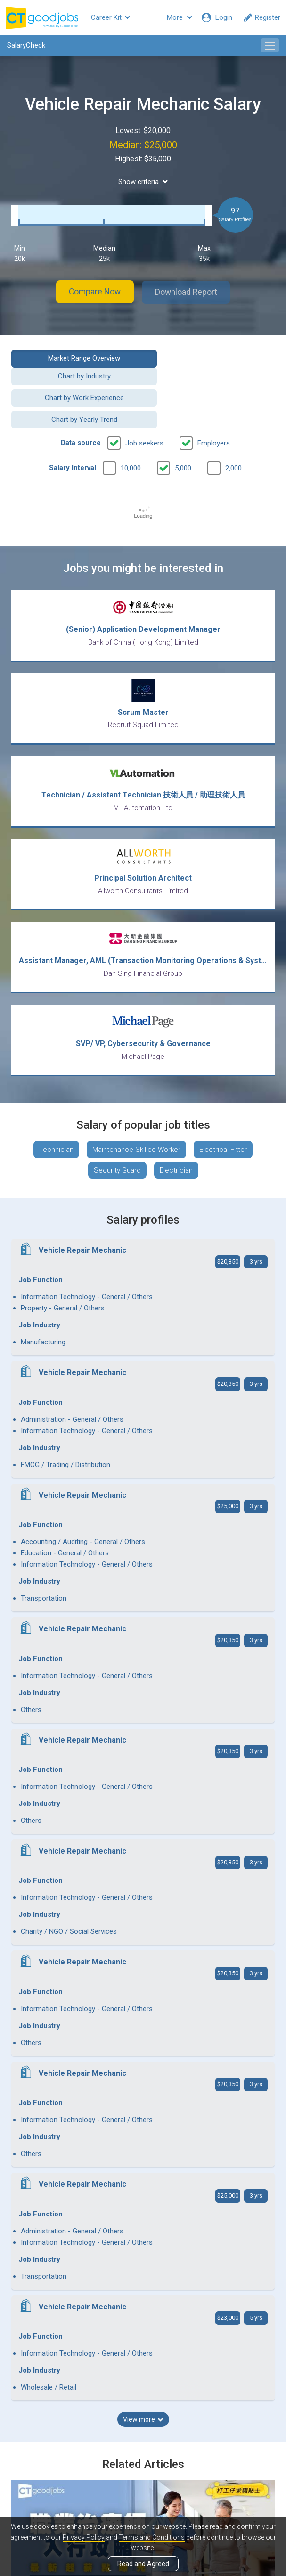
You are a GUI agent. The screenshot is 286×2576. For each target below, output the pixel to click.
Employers (213, 404)
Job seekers (144, 404)
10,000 (131, 429)
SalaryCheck (26, 45)
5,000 (183, 429)
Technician (56, 1117)
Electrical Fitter (223, 1117)
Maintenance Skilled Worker (136, 1117)
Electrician (176, 1137)
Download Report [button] (190, 292)
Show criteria (143, 181)
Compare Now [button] (91, 292)
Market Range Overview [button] (74, 357)
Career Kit (110, 17)
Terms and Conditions (152, 2537)
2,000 (233, 429)
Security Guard (117, 1137)
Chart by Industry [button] (212, 357)
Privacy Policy (84, 2537)
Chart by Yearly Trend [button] (212, 381)
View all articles (143, 2474)
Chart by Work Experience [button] (73, 381)
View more (143, 1926)
